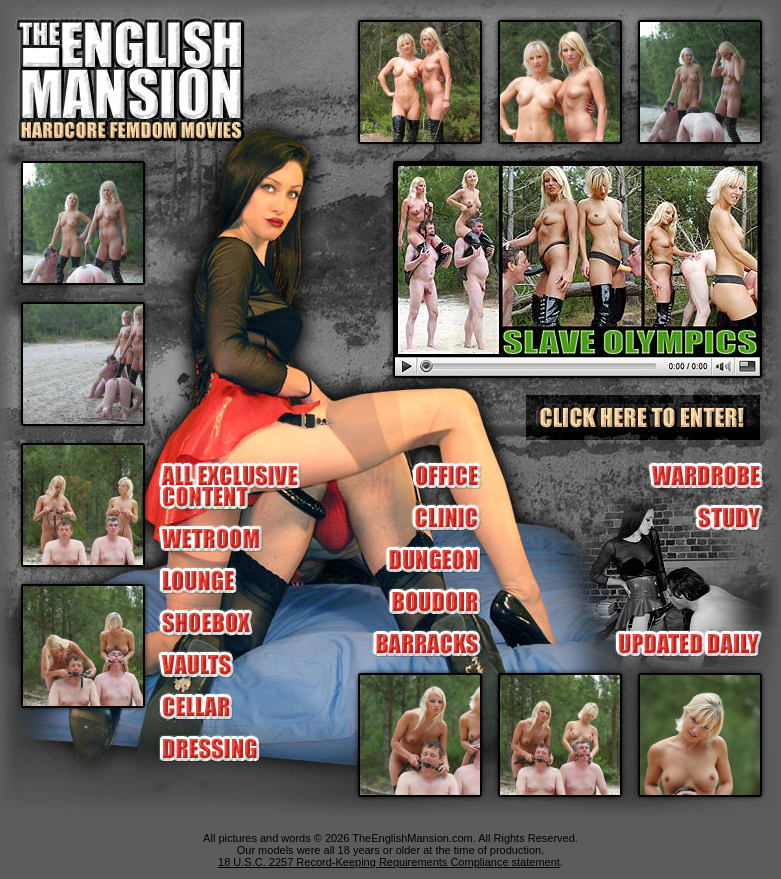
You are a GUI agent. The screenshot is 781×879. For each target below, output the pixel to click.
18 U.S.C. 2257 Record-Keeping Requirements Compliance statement (389, 862)
